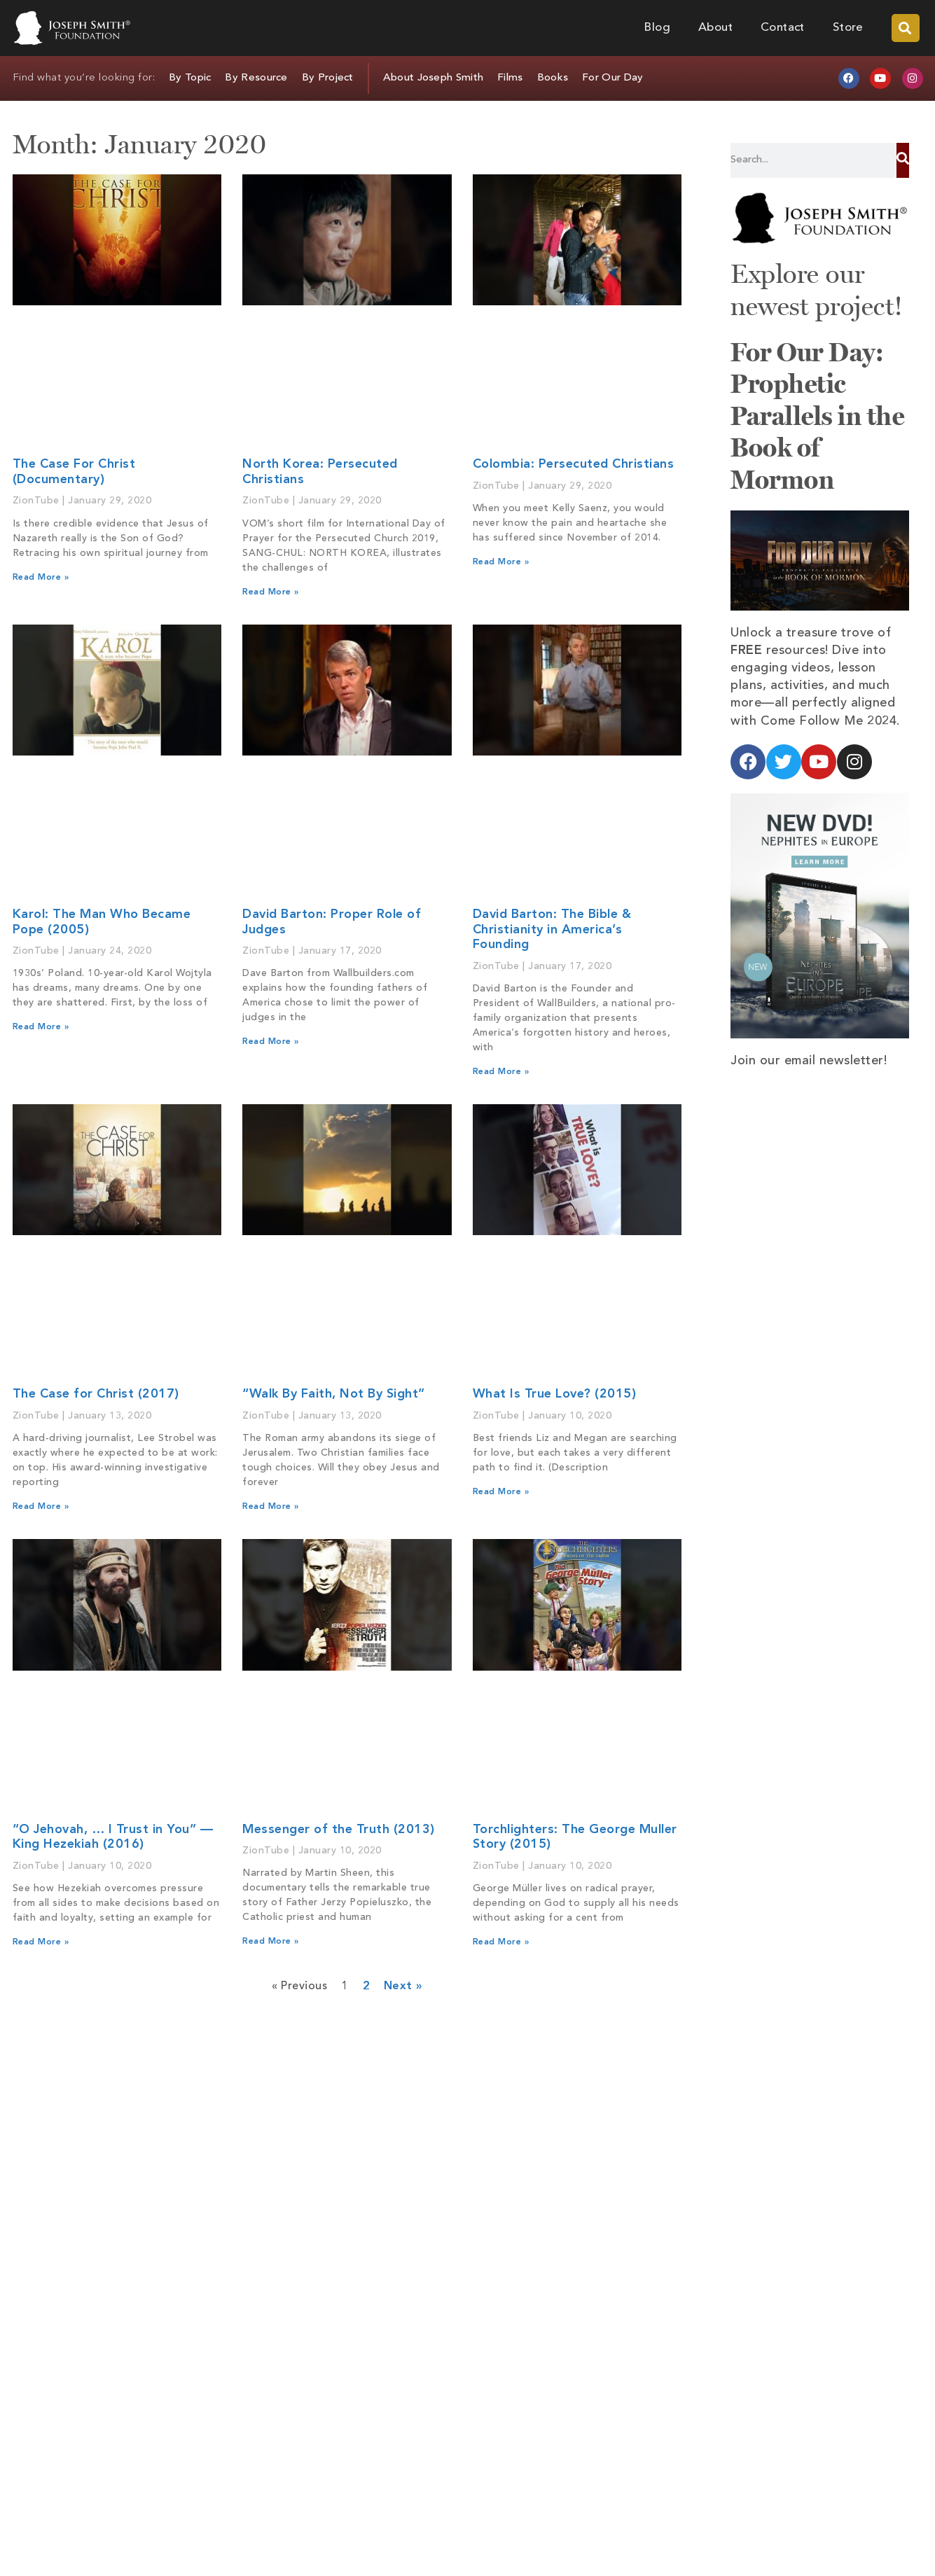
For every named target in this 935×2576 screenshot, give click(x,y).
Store (848, 28)
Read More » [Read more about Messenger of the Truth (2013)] (270, 1941)
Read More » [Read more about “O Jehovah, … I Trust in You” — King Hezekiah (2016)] (41, 1942)
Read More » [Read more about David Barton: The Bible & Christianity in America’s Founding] (501, 1072)
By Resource (256, 78)
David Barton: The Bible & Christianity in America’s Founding (552, 929)
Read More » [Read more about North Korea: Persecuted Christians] (270, 592)
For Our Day (612, 78)
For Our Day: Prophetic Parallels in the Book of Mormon (817, 416)
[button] (906, 28)
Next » (403, 1986)
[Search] (902, 160)
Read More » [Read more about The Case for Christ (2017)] (41, 1507)
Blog (657, 28)
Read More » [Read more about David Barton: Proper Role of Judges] (270, 1042)
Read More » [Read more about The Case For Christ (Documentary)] (41, 577)
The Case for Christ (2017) (96, 1394)
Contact (783, 28)
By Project (328, 78)
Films (510, 78)
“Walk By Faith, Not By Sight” (333, 1394)
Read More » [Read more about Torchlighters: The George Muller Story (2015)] (501, 1942)
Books (553, 78)
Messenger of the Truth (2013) (338, 1829)
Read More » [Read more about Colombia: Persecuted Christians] (501, 562)
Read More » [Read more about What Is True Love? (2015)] (501, 1492)
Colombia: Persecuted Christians (573, 464)
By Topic (190, 78)
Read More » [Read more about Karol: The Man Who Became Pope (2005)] (41, 1027)
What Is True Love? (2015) (555, 1394)
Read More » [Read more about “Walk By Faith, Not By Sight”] (270, 1507)
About (715, 28)
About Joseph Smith (433, 78)
